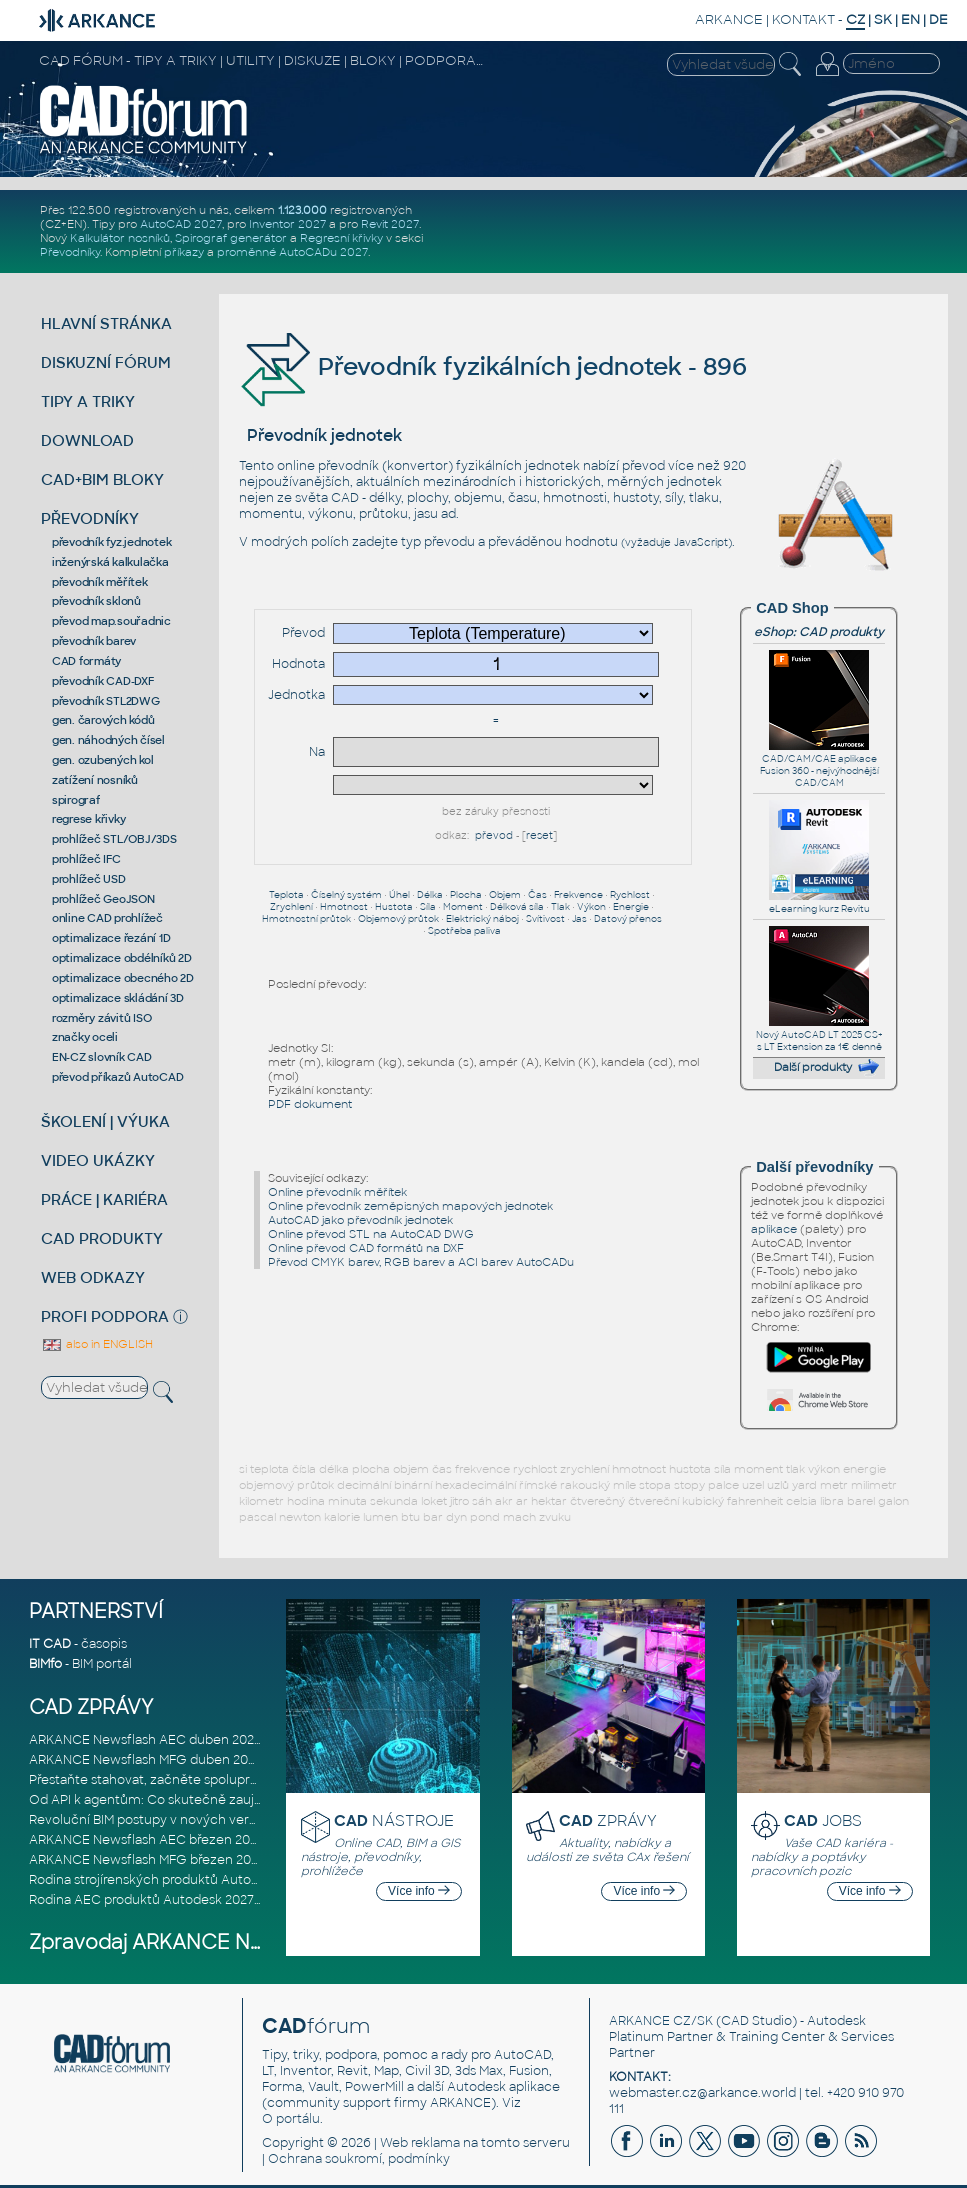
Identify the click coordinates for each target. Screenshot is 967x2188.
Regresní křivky (341, 238)
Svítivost (545, 919)
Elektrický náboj (482, 919)
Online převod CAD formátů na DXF (366, 1248)
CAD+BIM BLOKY (102, 479)
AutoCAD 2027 (181, 224)
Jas (579, 919)
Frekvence (578, 895)
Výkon (591, 907)
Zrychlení (291, 907)
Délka (430, 895)
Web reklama (420, 2143)
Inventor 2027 (287, 224)
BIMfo (45, 1664)
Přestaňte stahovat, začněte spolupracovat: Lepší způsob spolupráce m (247, 1780)
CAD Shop (792, 608)
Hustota (394, 907)
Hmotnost (344, 907)
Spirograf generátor (231, 238)
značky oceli (85, 1037)
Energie (631, 907)
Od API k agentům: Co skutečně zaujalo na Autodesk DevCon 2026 (233, 1800)
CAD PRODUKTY (102, 1238)
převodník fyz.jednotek (112, 542)
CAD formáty (86, 661)
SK (883, 19)
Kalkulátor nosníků (120, 238)
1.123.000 (302, 210)
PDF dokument (310, 1104)
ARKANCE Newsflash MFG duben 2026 (146, 1760)
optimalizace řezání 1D (111, 938)
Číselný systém (346, 895)
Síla (428, 907)
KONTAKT (803, 19)
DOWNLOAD (87, 440)
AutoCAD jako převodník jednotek (360, 1220)
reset (539, 835)
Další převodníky (814, 1167)
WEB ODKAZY (93, 1277)
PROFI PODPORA (105, 1316)
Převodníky (70, 252)
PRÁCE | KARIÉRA (104, 1199)
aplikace (774, 1229)
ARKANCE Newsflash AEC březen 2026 (147, 1840)
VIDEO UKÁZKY (98, 1160)
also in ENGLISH (97, 1344)
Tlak (560, 907)
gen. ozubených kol (103, 760)
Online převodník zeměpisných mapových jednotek (410, 1206)
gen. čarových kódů (103, 720)
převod (494, 835)
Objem (505, 895)
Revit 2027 (390, 224)
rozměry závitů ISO (102, 1018)
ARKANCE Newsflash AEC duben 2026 (145, 1740)
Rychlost (630, 895)
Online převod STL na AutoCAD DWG (371, 1234)
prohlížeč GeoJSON (103, 899)
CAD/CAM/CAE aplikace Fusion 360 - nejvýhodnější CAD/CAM (819, 765)
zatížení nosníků (95, 780)
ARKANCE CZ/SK (661, 2021)
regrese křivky (89, 819)
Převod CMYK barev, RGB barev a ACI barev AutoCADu (421, 1262)
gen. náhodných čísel (108, 740)
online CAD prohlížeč (107, 918)
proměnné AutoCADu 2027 (292, 252)
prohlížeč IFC (86, 859)
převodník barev (94, 641)
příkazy (184, 252)
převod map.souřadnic (111, 621)
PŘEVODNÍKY (90, 518)
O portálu (291, 2119)
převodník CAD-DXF (103, 681)
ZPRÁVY (608, 1820)
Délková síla (517, 907)
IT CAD (50, 1644)
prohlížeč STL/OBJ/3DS (114, 839)
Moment (463, 907)
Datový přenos (628, 919)
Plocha (466, 895)
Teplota (286, 895)
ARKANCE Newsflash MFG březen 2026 (147, 1860)
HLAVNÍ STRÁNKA (106, 323)
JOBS (823, 1820)
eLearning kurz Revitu (819, 903)
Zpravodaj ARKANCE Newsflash (182, 1942)
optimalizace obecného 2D (123, 978)
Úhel (399, 895)
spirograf (76, 800)
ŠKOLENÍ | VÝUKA (105, 1121)
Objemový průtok (398, 919)
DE (938, 19)
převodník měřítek (100, 582)
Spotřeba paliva (464, 931)
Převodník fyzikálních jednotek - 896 (493, 366)
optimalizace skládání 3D (118, 998)
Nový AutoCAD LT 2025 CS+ (819, 1029)
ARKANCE (729, 19)
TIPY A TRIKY (88, 401)
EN (910, 19)
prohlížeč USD (89, 879)
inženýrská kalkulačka (110, 562)
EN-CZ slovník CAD (102, 1057)
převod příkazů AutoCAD (118, 1077)
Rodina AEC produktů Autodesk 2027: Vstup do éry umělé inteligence (241, 1900)
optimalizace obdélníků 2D (122, 958)
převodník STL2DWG (106, 701)
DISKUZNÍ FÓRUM (106, 362)
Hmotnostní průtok (306, 919)
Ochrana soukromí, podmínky (359, 2159)
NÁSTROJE (394, 1820)
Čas (537, 895)
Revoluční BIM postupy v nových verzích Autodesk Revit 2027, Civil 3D (241, 1820)
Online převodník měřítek (337, 1192)
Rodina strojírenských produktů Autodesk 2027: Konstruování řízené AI (242, 1880)
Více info (419, 1891)
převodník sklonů (96, 601)
